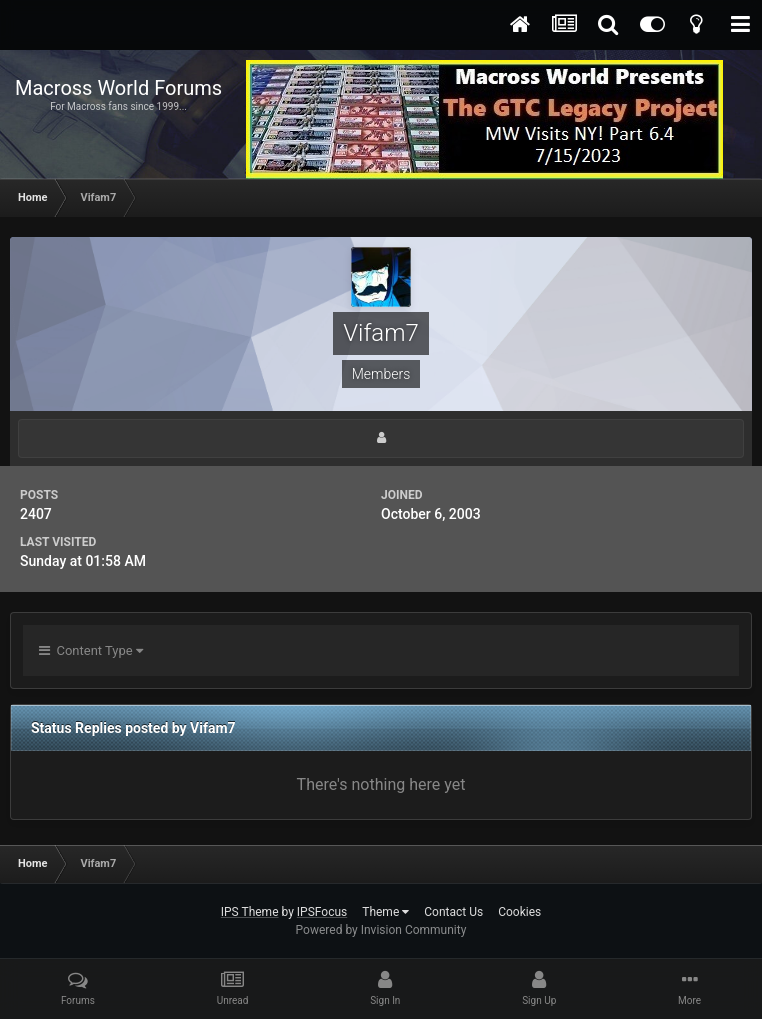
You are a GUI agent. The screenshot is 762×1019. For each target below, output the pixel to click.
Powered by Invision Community (381, 930)
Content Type (91, 650)
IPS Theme (250, 912)
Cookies (519, 912)
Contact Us (453, 912)
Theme (385, 912)
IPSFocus (322, 912)
